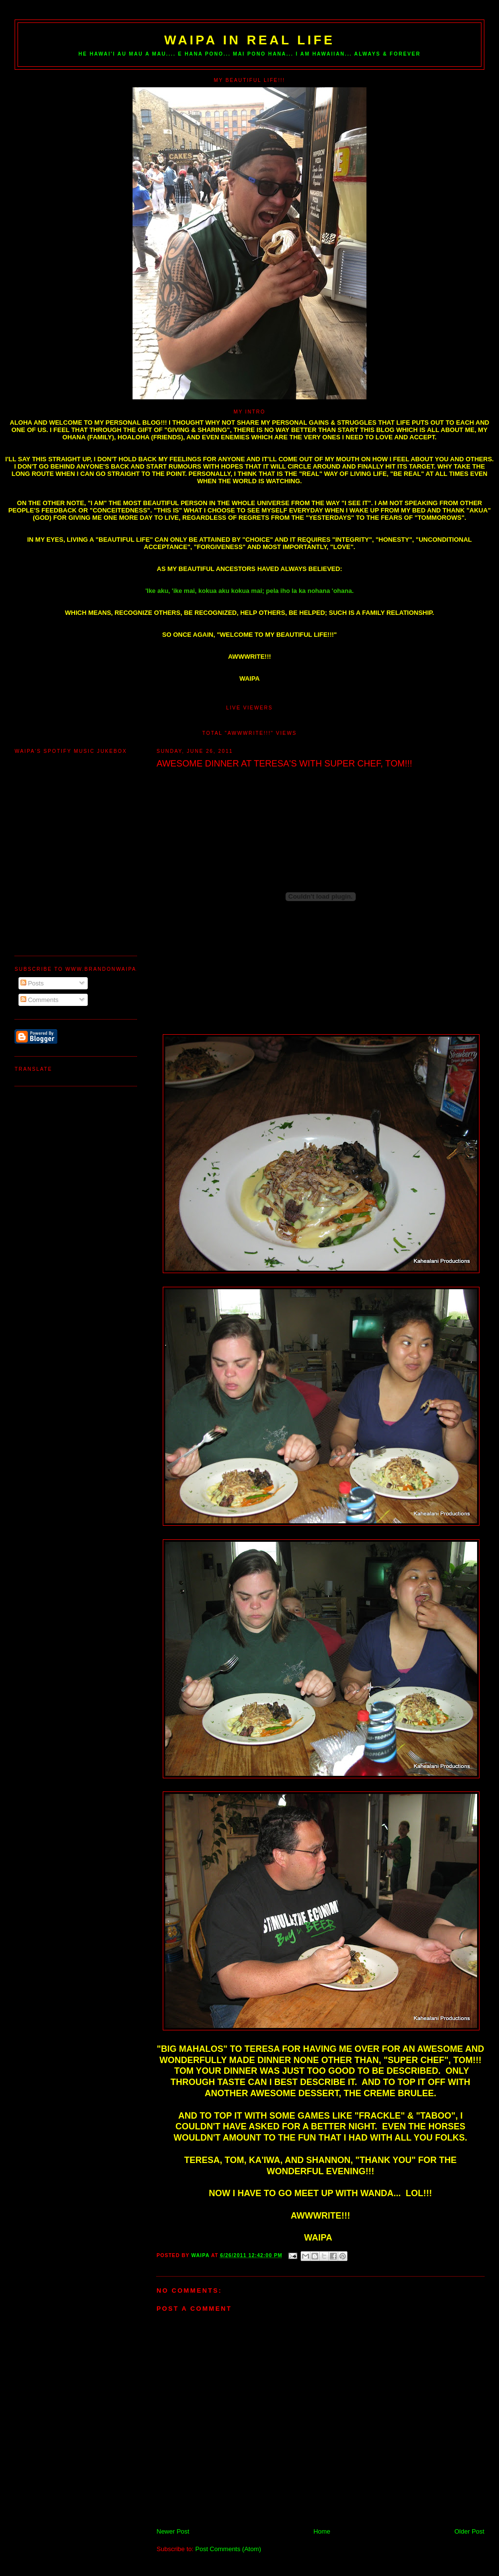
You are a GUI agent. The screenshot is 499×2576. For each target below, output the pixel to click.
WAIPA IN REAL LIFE (249, 40)
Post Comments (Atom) (228, 2549)
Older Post (469, 2531)
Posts (32, 983)
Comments (39, 999)
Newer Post (172, 2531)
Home (321, 2531)
